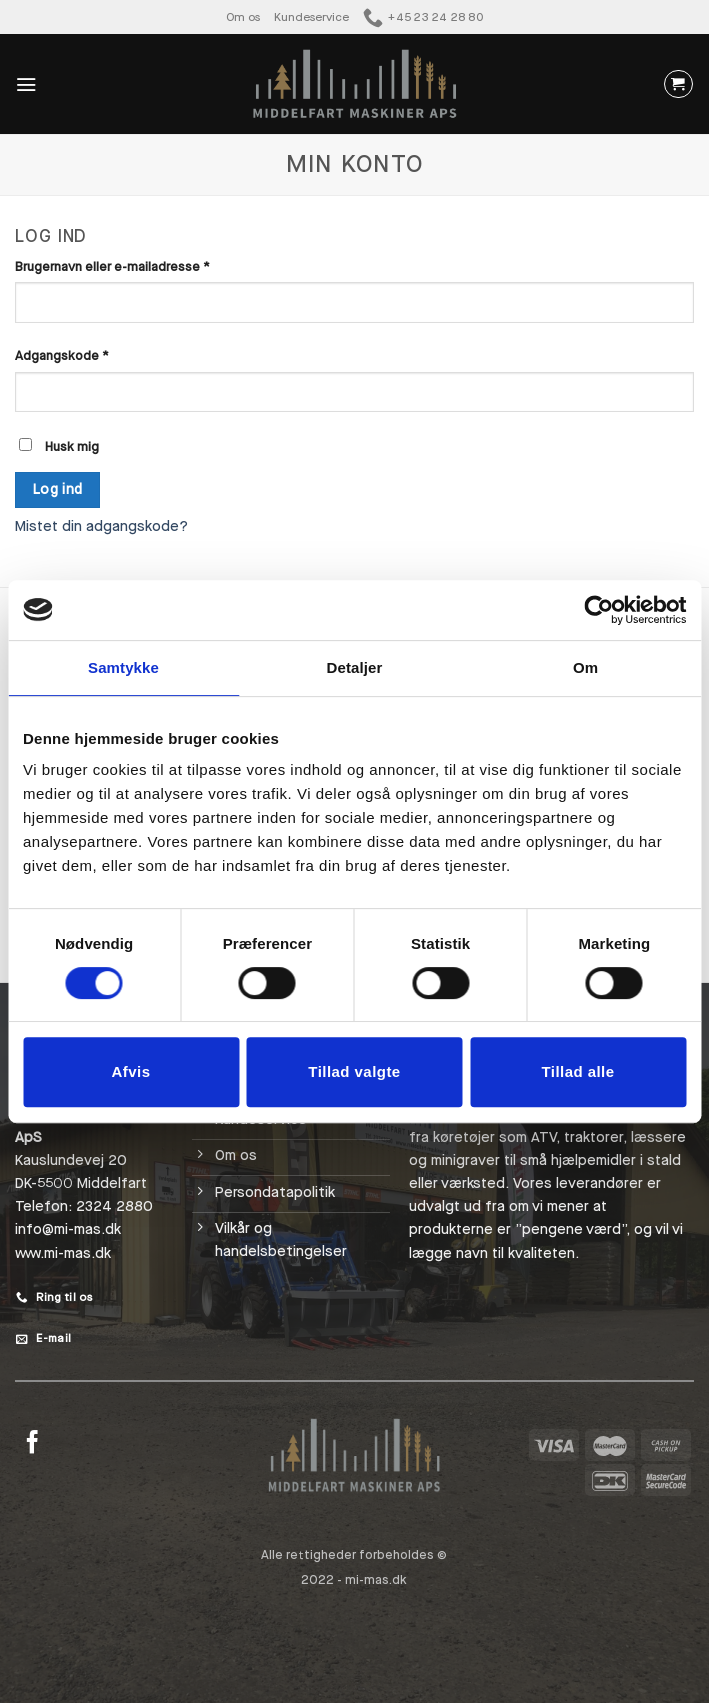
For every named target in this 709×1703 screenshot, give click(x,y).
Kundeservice (311, 16)
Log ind (58, 489)
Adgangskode (91, 355)
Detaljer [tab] (355, 667)
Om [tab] (585, 667)
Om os (246, 16)
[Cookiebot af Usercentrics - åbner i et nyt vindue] (598, 610)
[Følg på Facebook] (32, 1444)
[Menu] (26, 84)
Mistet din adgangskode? (101, 526)
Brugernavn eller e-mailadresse (141, 266)
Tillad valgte (354, 1071)
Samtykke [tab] (123, 667)
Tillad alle (577, 1071)
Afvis (131, 1071)
